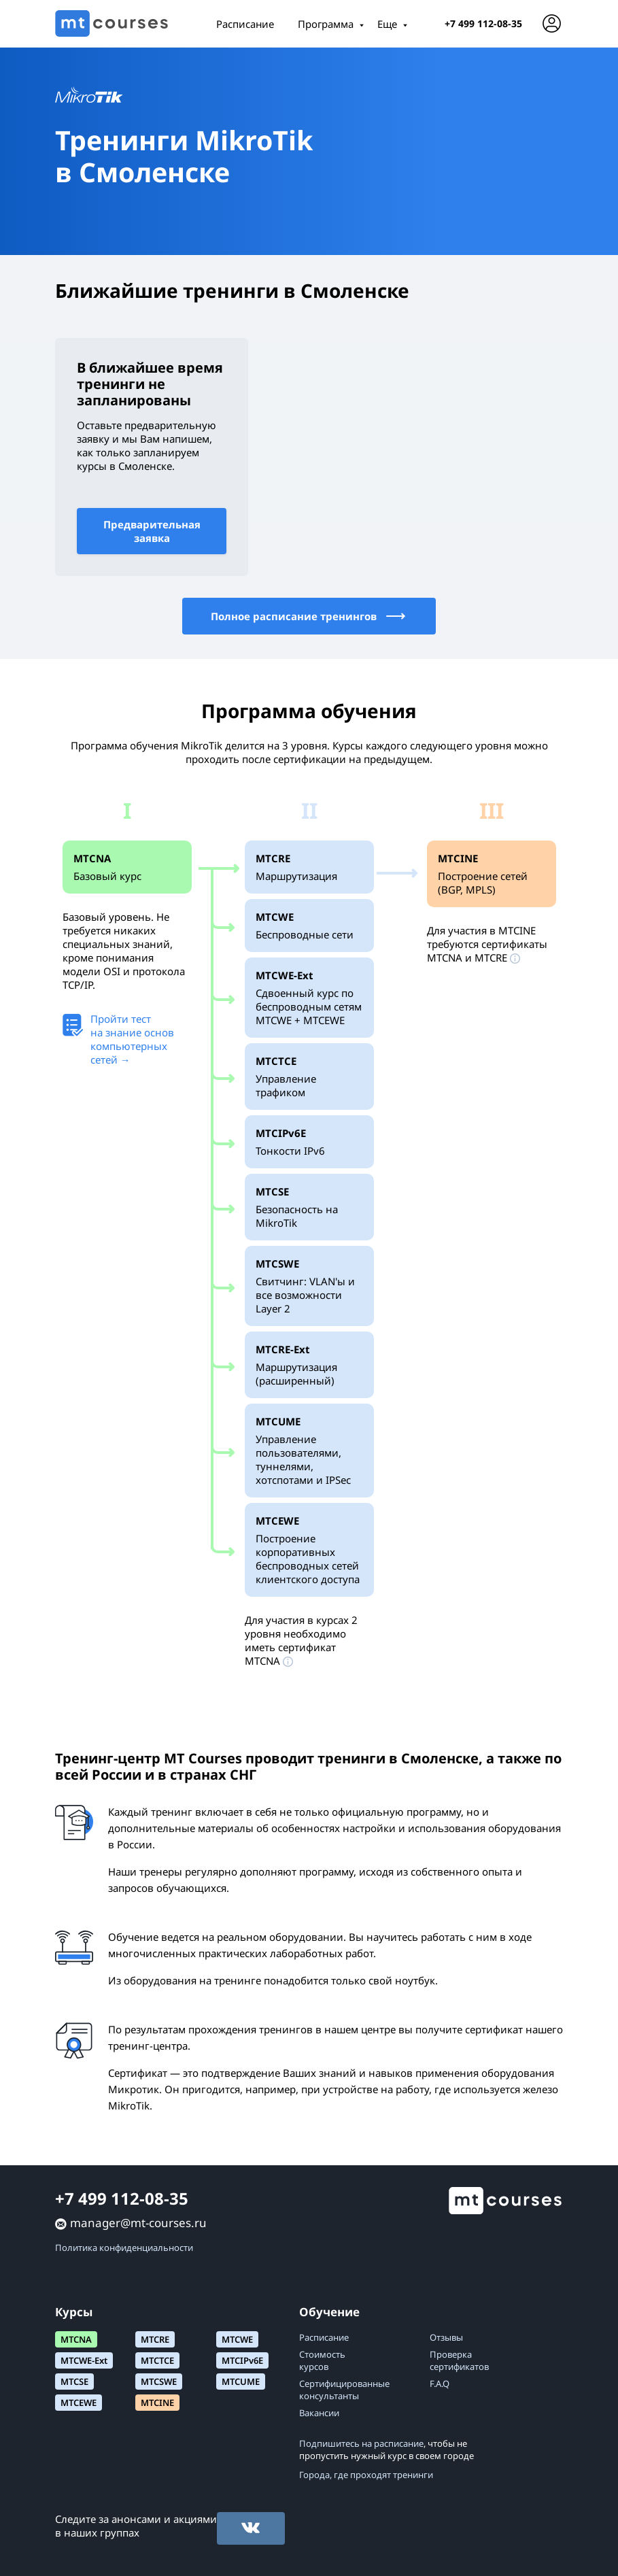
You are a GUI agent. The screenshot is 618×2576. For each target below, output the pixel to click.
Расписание (245, 24)
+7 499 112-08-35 (483, 23)
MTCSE (74, 2381)
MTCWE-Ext (84, 2360)
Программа (326, 24)
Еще (387, 24)
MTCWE (237, 2339)
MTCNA (76, 2339)
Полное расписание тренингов (309, 616)
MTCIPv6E (242, 2360)
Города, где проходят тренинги (366, 2475)
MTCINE (157, 2402)
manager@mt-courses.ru (138, 2223)
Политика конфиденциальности (124, 2247)
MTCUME (241, 2381)
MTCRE (155, 2339)
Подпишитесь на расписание (361, 2443)
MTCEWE (79, 2402)
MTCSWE (159, 2381)
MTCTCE (157, 2360)
